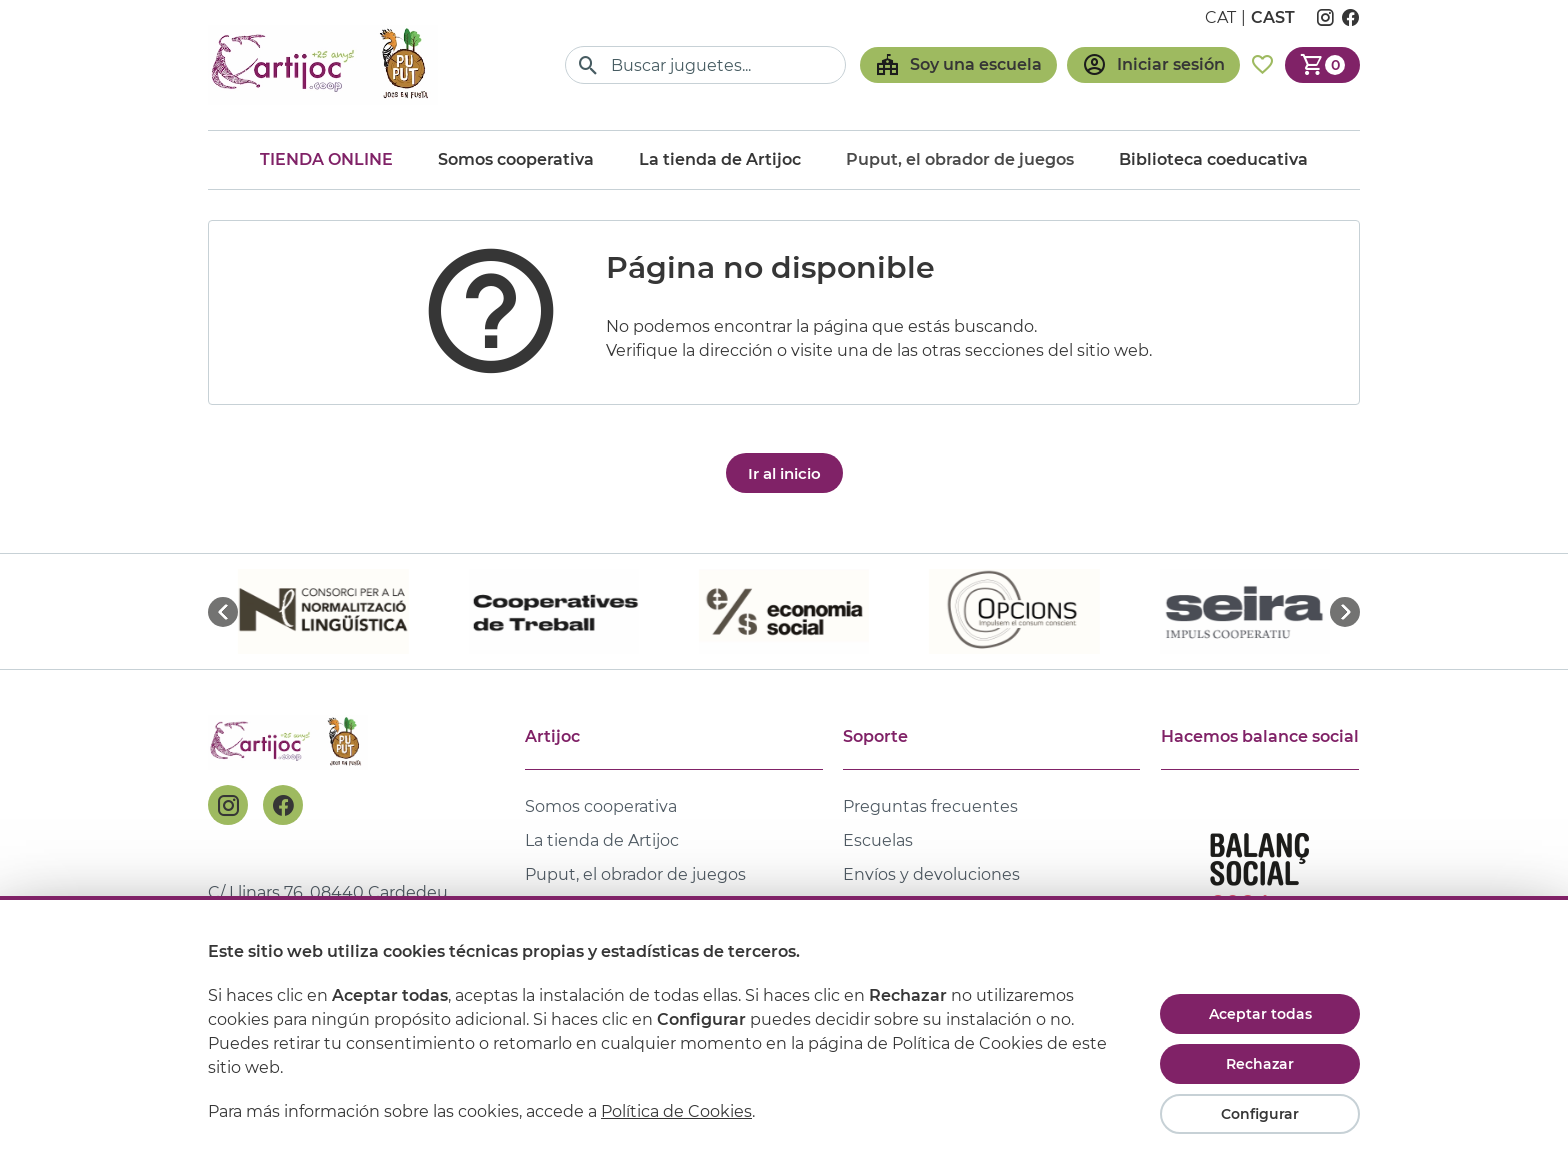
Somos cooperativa (516, 159)
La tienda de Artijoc (720, 159)
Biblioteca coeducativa (1213, 159)
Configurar (1260, 1114)
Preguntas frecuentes (930, 806)
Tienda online (326, 159)
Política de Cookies (676, 1111)
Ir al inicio (784, 473)
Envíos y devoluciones (931, 874)
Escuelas (878, 840)
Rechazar (1260, 1064)
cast (1273, 17)
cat (1220, 17)
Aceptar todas (1260, 1014)
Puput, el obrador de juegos (635, 874)
